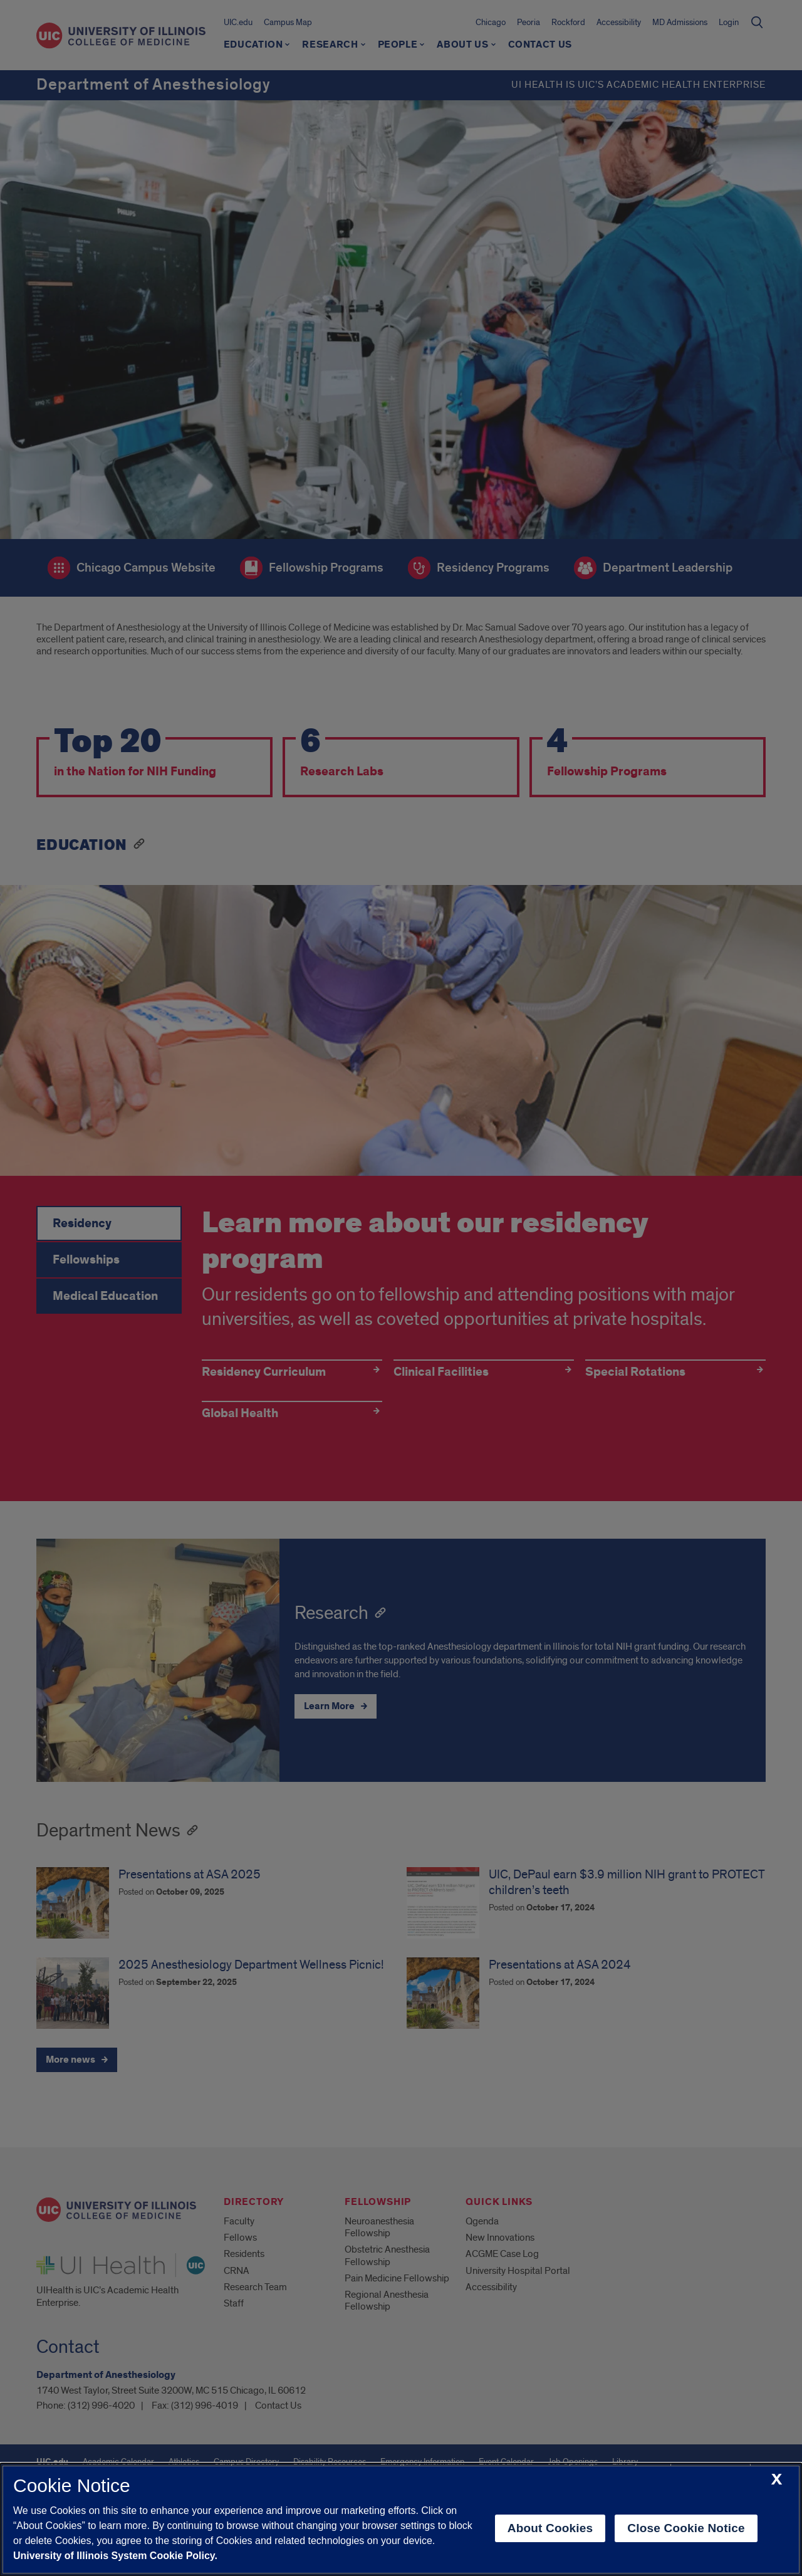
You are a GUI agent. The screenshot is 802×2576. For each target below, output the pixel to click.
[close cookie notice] (776, 2479)
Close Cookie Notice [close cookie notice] (685, 2528)
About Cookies (550, 2528)
